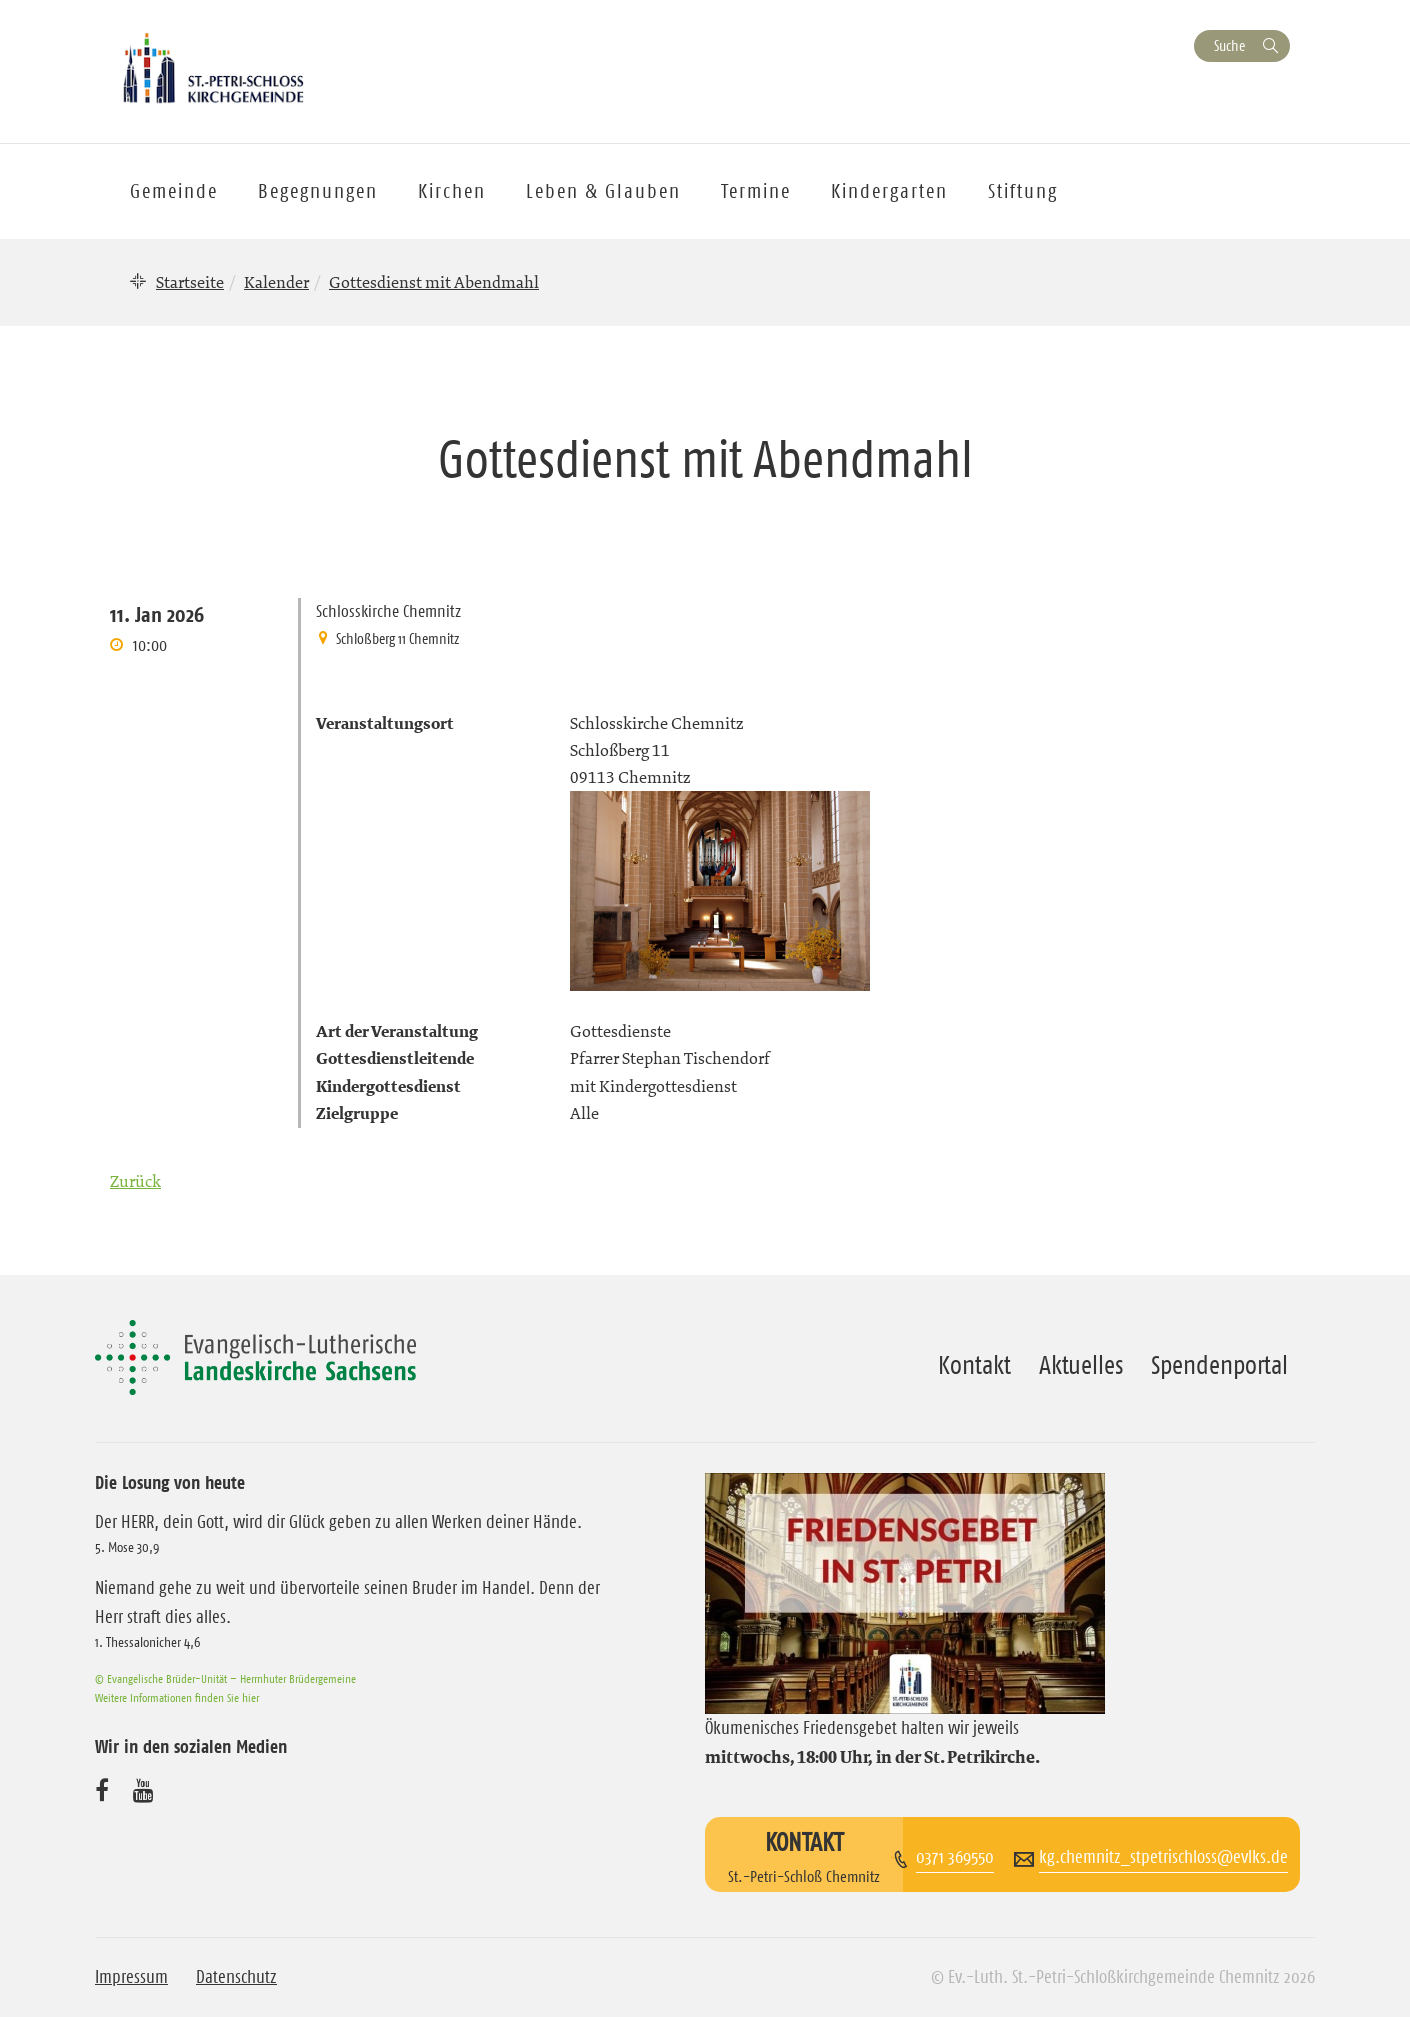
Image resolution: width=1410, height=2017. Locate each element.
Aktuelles (1081, 1365)
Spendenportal (1219, 1365)
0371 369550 (955, 1857)
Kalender (276, 282)
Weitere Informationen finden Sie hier (177, 1697)
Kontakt (974, 1365)
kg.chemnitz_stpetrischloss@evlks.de (1163, 1857)
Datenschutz (236, 1977)
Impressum (131, 1977)
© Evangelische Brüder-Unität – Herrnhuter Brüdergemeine (225, 1678)
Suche (1229, 45)
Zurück (135, 1181)
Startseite (190, 282)
